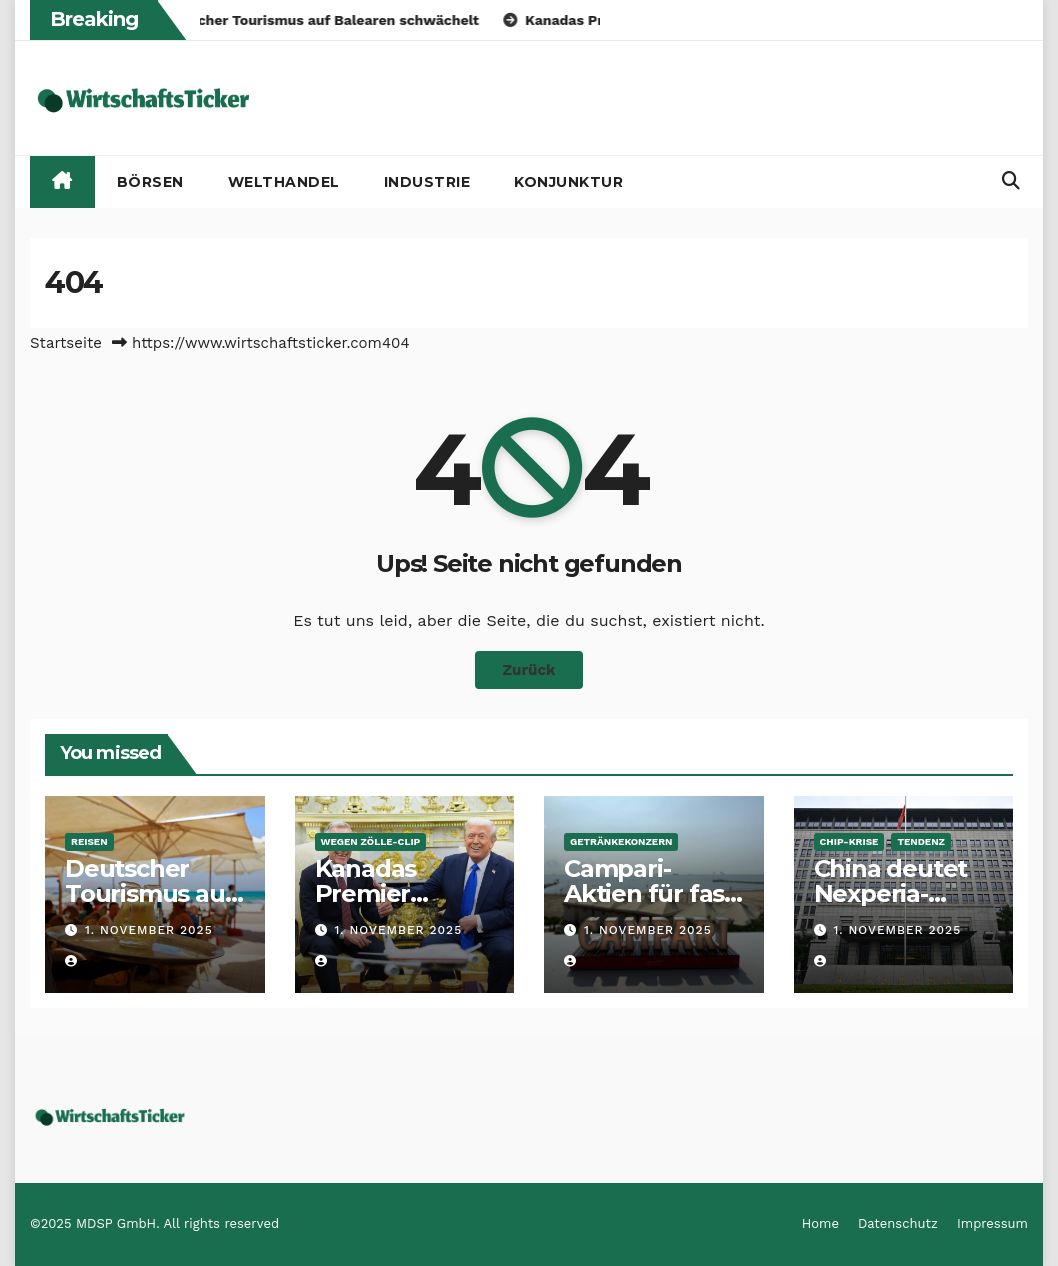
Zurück (529, 670)
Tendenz (921, 841)
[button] (1011, 180)
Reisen (89, 841)
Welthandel (284, 182)
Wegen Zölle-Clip (371, 841)
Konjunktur (568, 182)
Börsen (150, 182)
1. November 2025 (149, 930)
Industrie (427, 182)
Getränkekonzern (621, 841)
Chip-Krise (849, 841)
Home (820, 1223)
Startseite (66, 343)
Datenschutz (898, 1223)
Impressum (992, 1223)
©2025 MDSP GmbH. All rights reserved (154, 1223)
